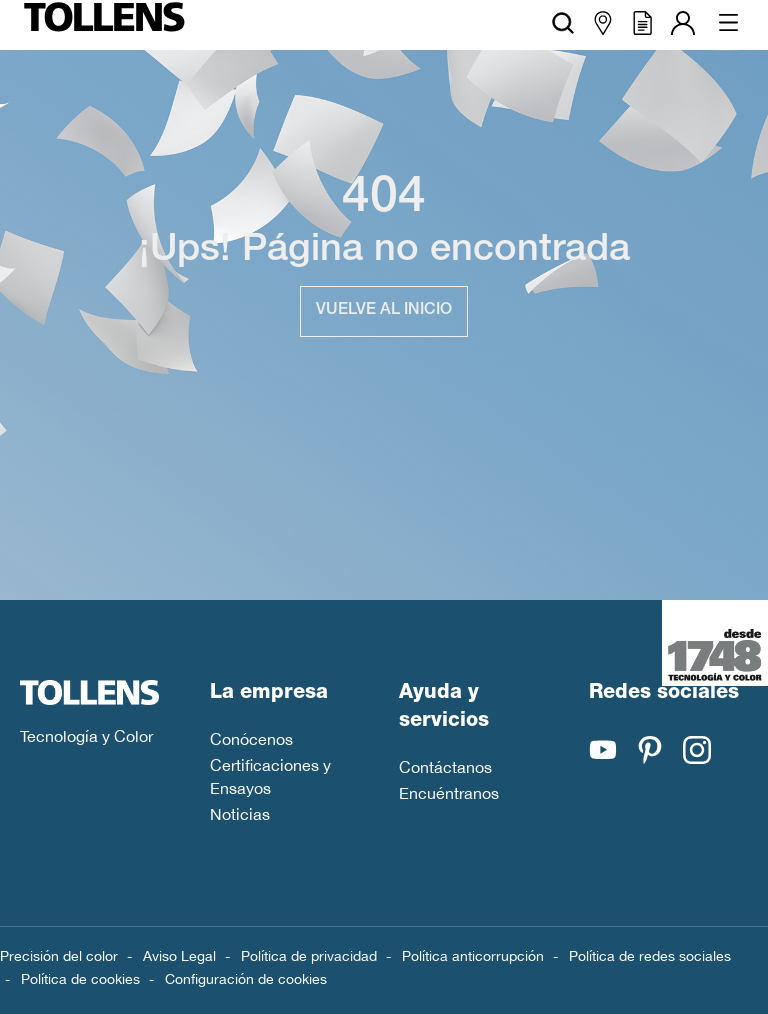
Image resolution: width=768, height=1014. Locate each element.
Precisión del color (59, 956)
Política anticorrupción (473, 956)
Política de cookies (80, 979)
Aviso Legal (179, 956)
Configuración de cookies (246, 979)
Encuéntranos (449, 793)
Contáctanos (445, 767)
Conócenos (251, 739)
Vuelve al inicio (384, 311)
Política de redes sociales (650, 956)
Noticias (240, 814)
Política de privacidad (309, 956)
